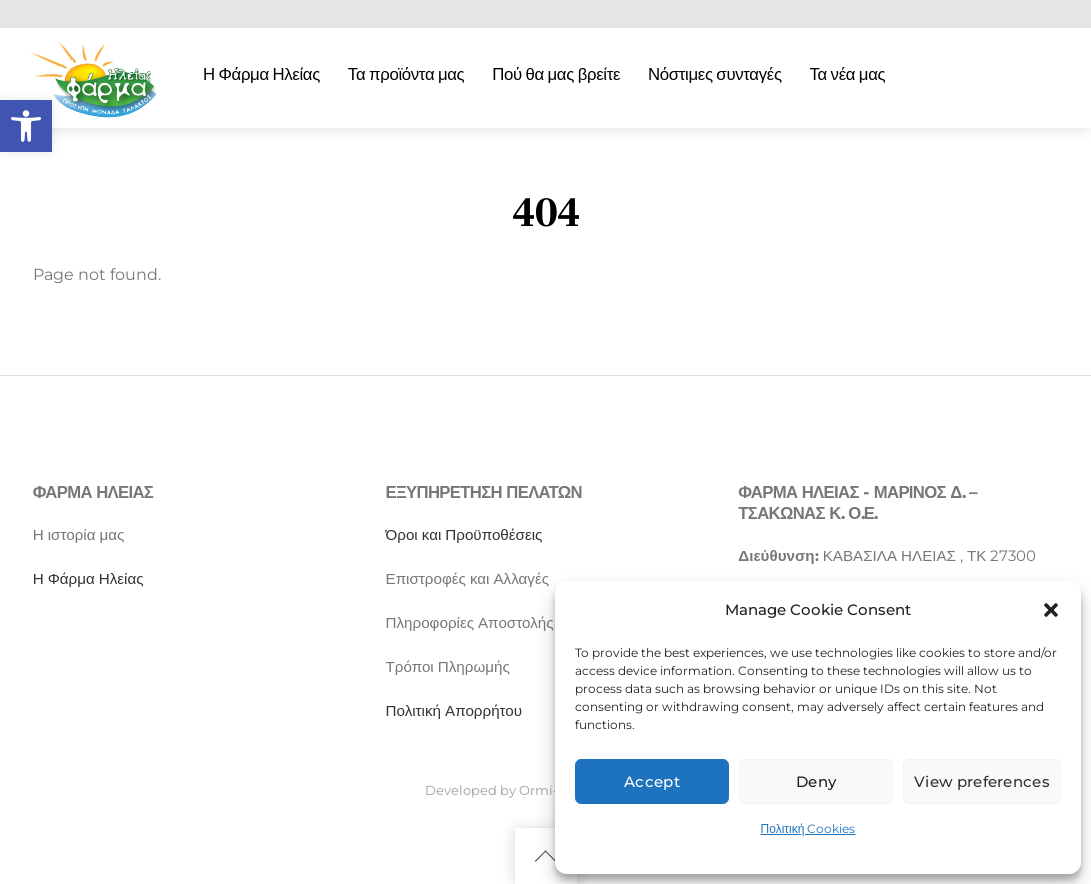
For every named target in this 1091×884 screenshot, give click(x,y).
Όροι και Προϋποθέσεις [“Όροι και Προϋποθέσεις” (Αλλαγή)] (464, 534)
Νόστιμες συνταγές (715, 74)
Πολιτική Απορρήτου (454, 710)
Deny (816, 781)
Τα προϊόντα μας (406, 74)
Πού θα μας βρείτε (556, 74)
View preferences (982, 781)
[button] (26, 126)
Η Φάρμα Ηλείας (261, 74)
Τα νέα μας (848, 74)
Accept (652, 781)
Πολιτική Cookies (808, 828)
